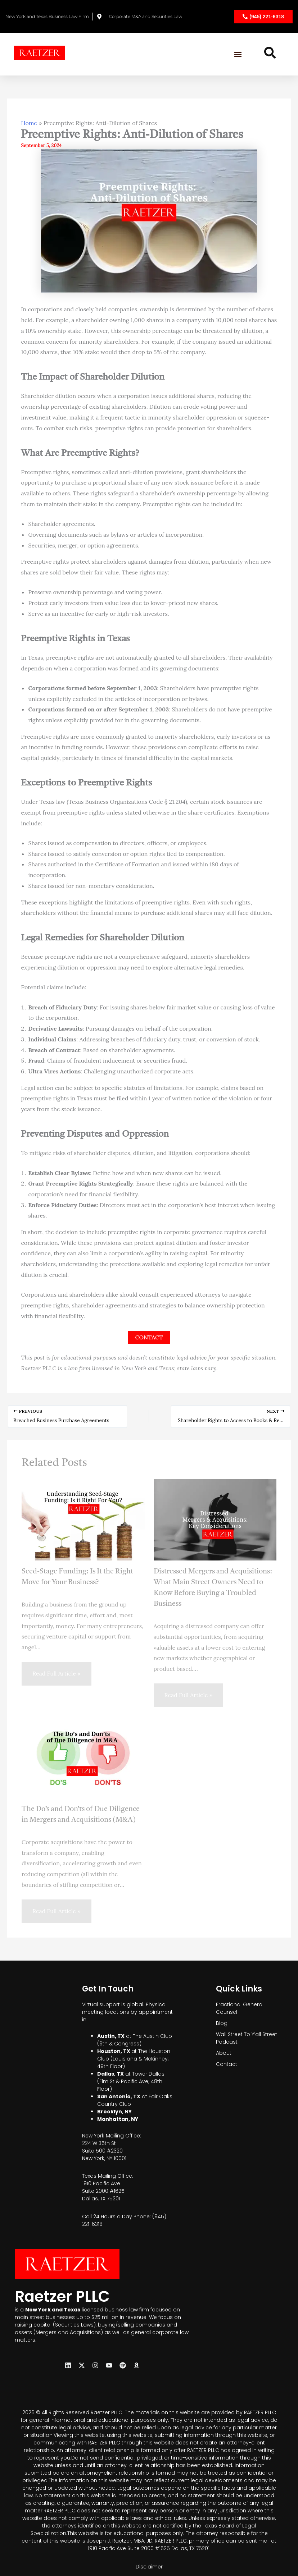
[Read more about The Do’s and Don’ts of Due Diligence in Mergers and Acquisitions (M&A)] (83, 1756)
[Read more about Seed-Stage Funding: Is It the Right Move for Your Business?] (83, 1519)
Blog (221, 2023)
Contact (226, 2064)
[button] (238, 54)
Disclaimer (149, 2566)
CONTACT (149, 1337)
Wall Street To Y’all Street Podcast (246, 2038)
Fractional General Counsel (239, 2008)
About (223, 2053)
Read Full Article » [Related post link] (56, 1673)
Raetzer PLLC (66, 2296)
